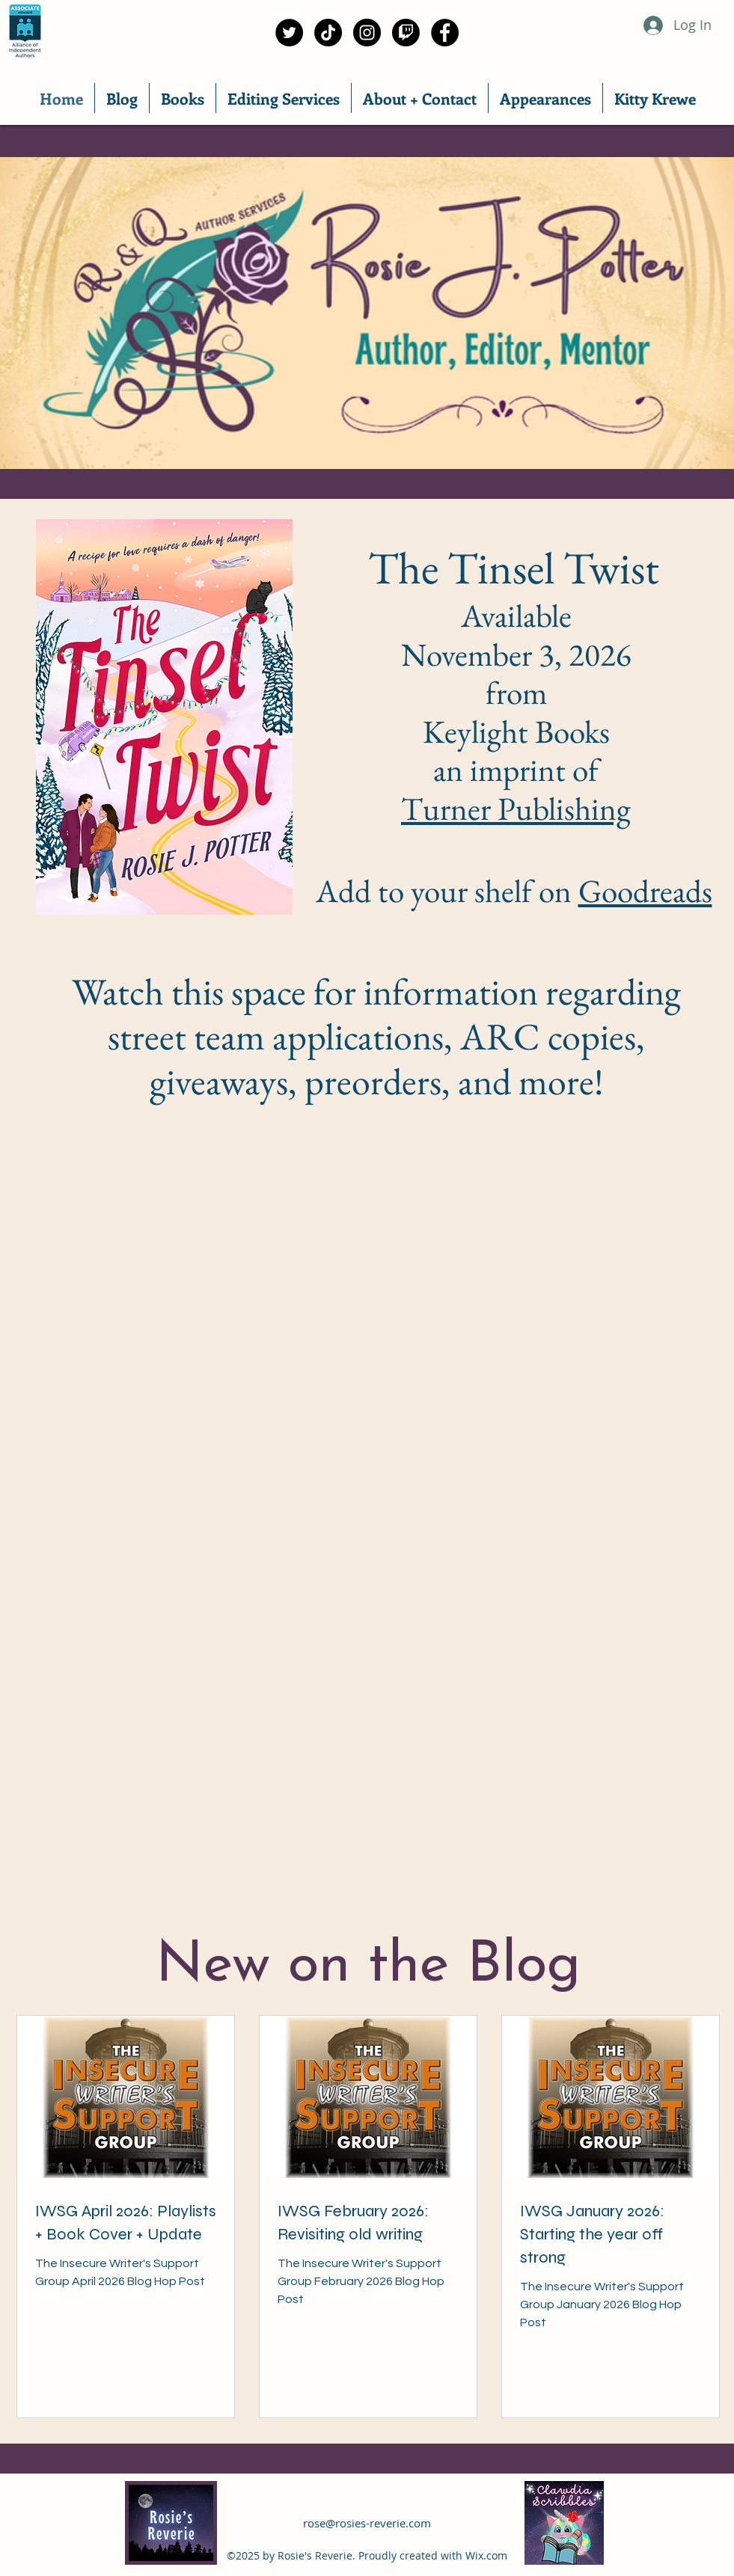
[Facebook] (445, 32)
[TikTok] (328, 32)
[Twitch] (406, 32)
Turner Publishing (516, 808)
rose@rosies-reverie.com (367, 2522)
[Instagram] (367, 32)
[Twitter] (289, 32)
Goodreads (645, 891)
